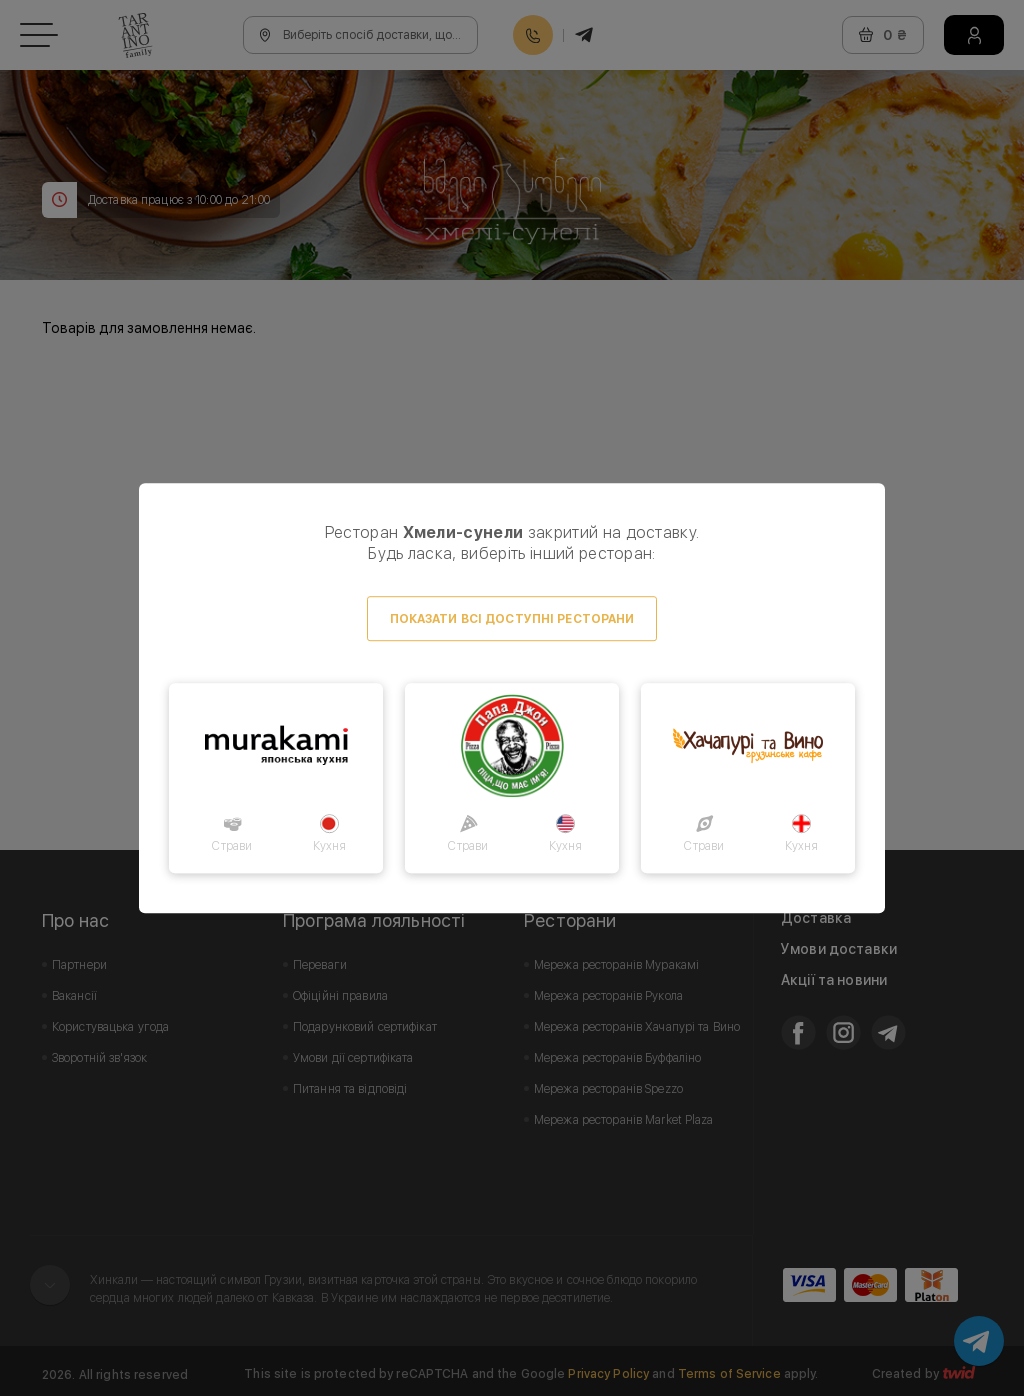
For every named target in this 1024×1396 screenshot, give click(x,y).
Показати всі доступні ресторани (512, 619)
